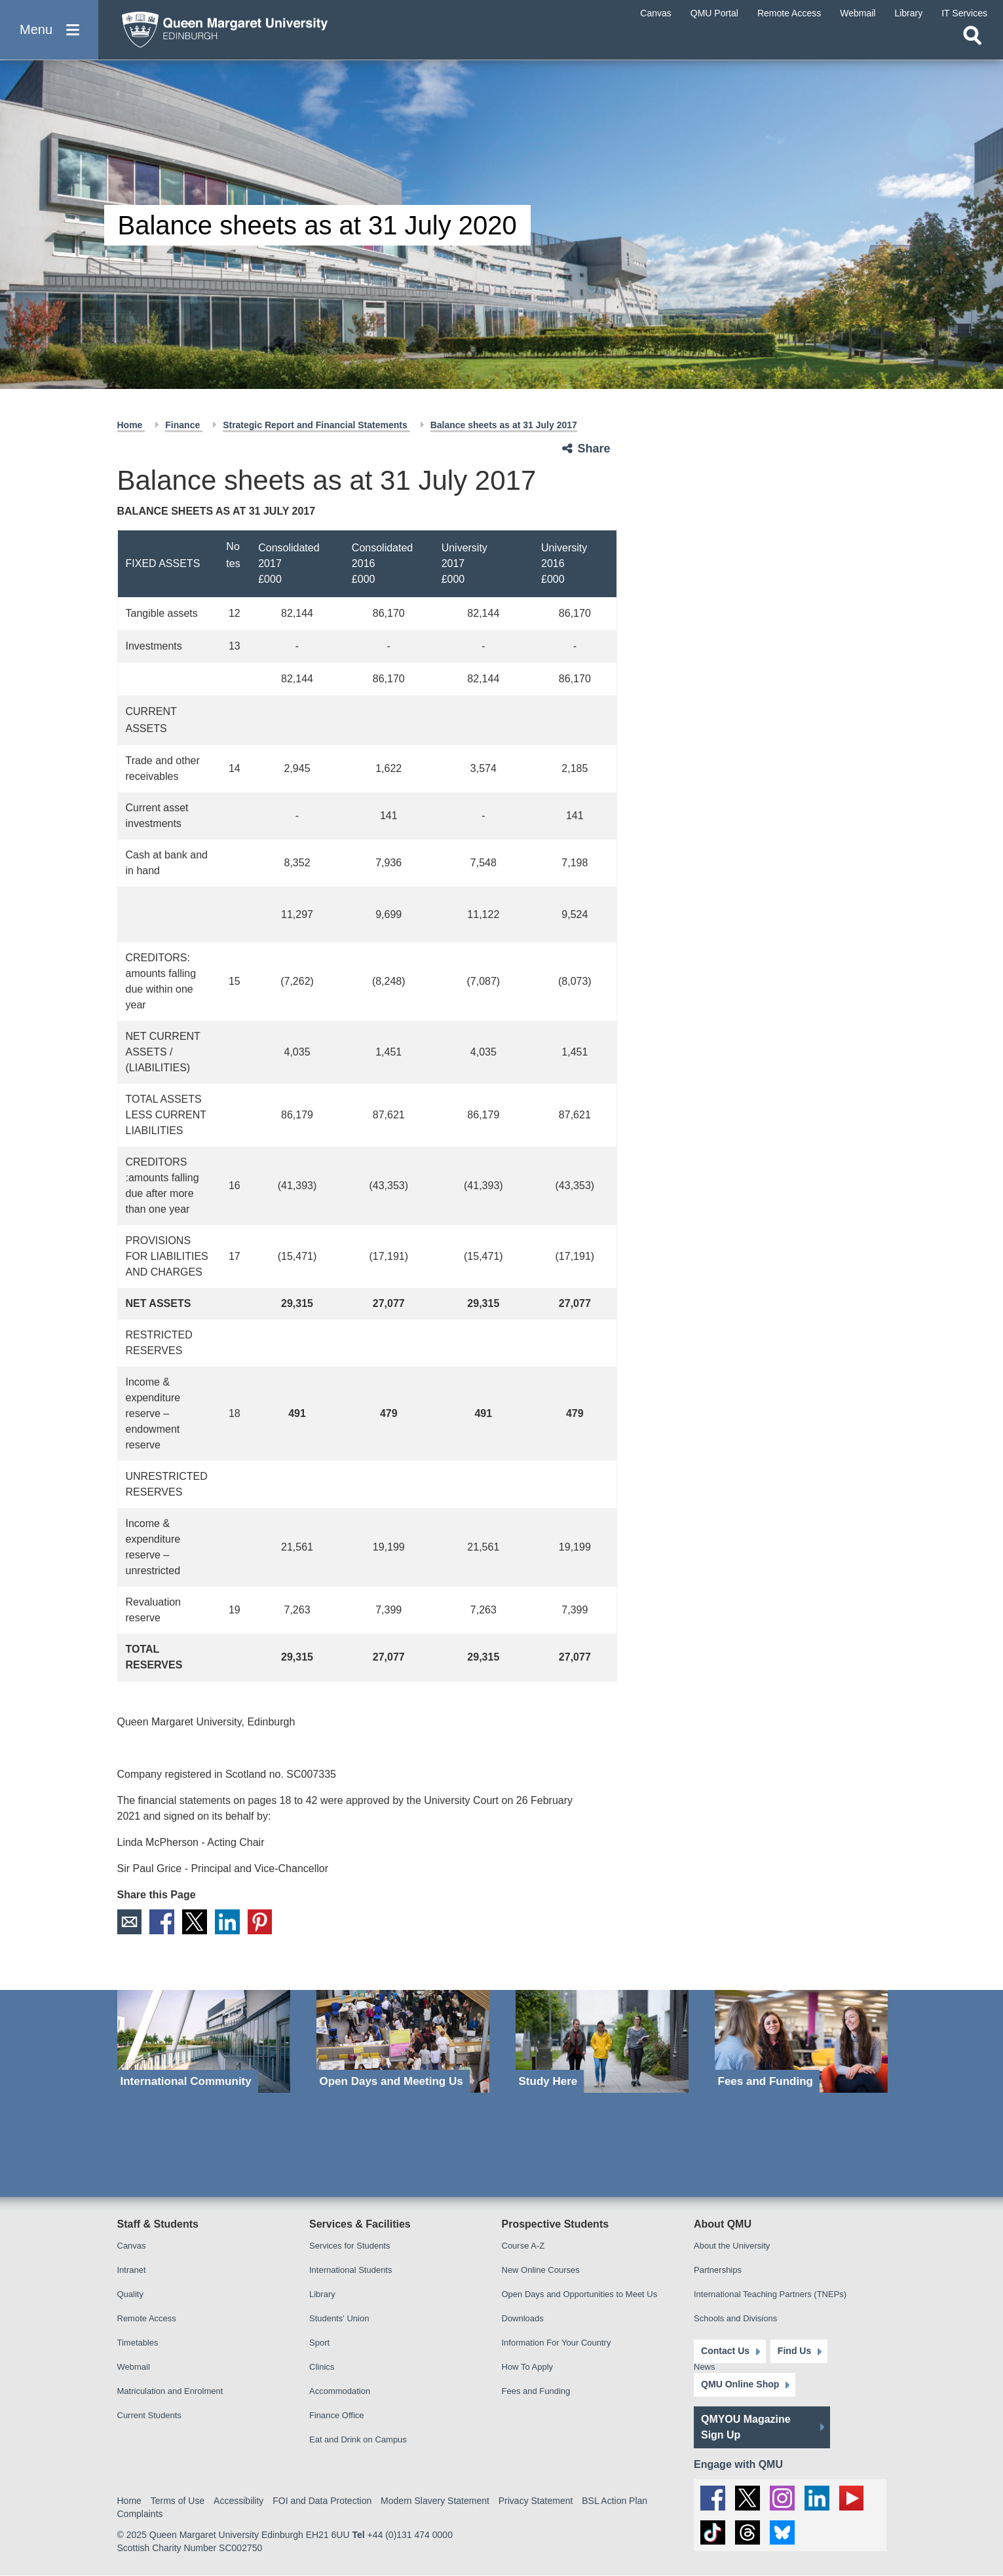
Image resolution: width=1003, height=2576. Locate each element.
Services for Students (349, 2246)
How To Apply (528, 2367)
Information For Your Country (556, 2342)
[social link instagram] (782, 2498)
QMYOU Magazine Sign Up (746, 2427)
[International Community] (203, 2041)
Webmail (133, 2367)
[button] (49, 33)
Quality (130, 2294)
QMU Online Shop (740, 2385)
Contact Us (725, 2351)
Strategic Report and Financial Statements (316, 425)
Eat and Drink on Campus (358, 2439)
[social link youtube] (851, 2498)
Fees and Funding (536, 2391)
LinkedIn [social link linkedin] (228, 1921)
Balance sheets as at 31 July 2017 (503, 425)
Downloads (523, 2318)
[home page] (236, 30)
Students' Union (339, 2318)
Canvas (131, 2246)
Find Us (793, 2351)
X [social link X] (195, 1921)
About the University (732, 2246)
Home (131, 425)
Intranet (131, 2270)
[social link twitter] (747, 2498)
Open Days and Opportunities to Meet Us (580, 2294)
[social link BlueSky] (782, 2532)
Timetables (138, 2342)
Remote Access (146, 2318)
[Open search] (972, 43)
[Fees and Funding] (801, 2041)
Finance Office (336, 2415)
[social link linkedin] (816, 2498)
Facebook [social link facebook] (162, 1921)
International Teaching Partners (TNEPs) (770, 2294)
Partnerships (718, 2270)
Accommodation (339, 2391)
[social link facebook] (712, 2498)
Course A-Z (523, 2246)
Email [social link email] (129, 1921)
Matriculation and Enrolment (170, 2391)
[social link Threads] (747, 2532)
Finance (183, 425)
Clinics (321, 2367)
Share (594, 448)
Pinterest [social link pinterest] (260, 1921)
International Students (350, 2270)
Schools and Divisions (735, 2318)
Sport (319, 2342)
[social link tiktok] (712, 2532)
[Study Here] (602, 2041)
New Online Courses (541, 2270)
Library (322, 2294)
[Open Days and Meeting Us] (402, 2041)
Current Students (149, 2415)
